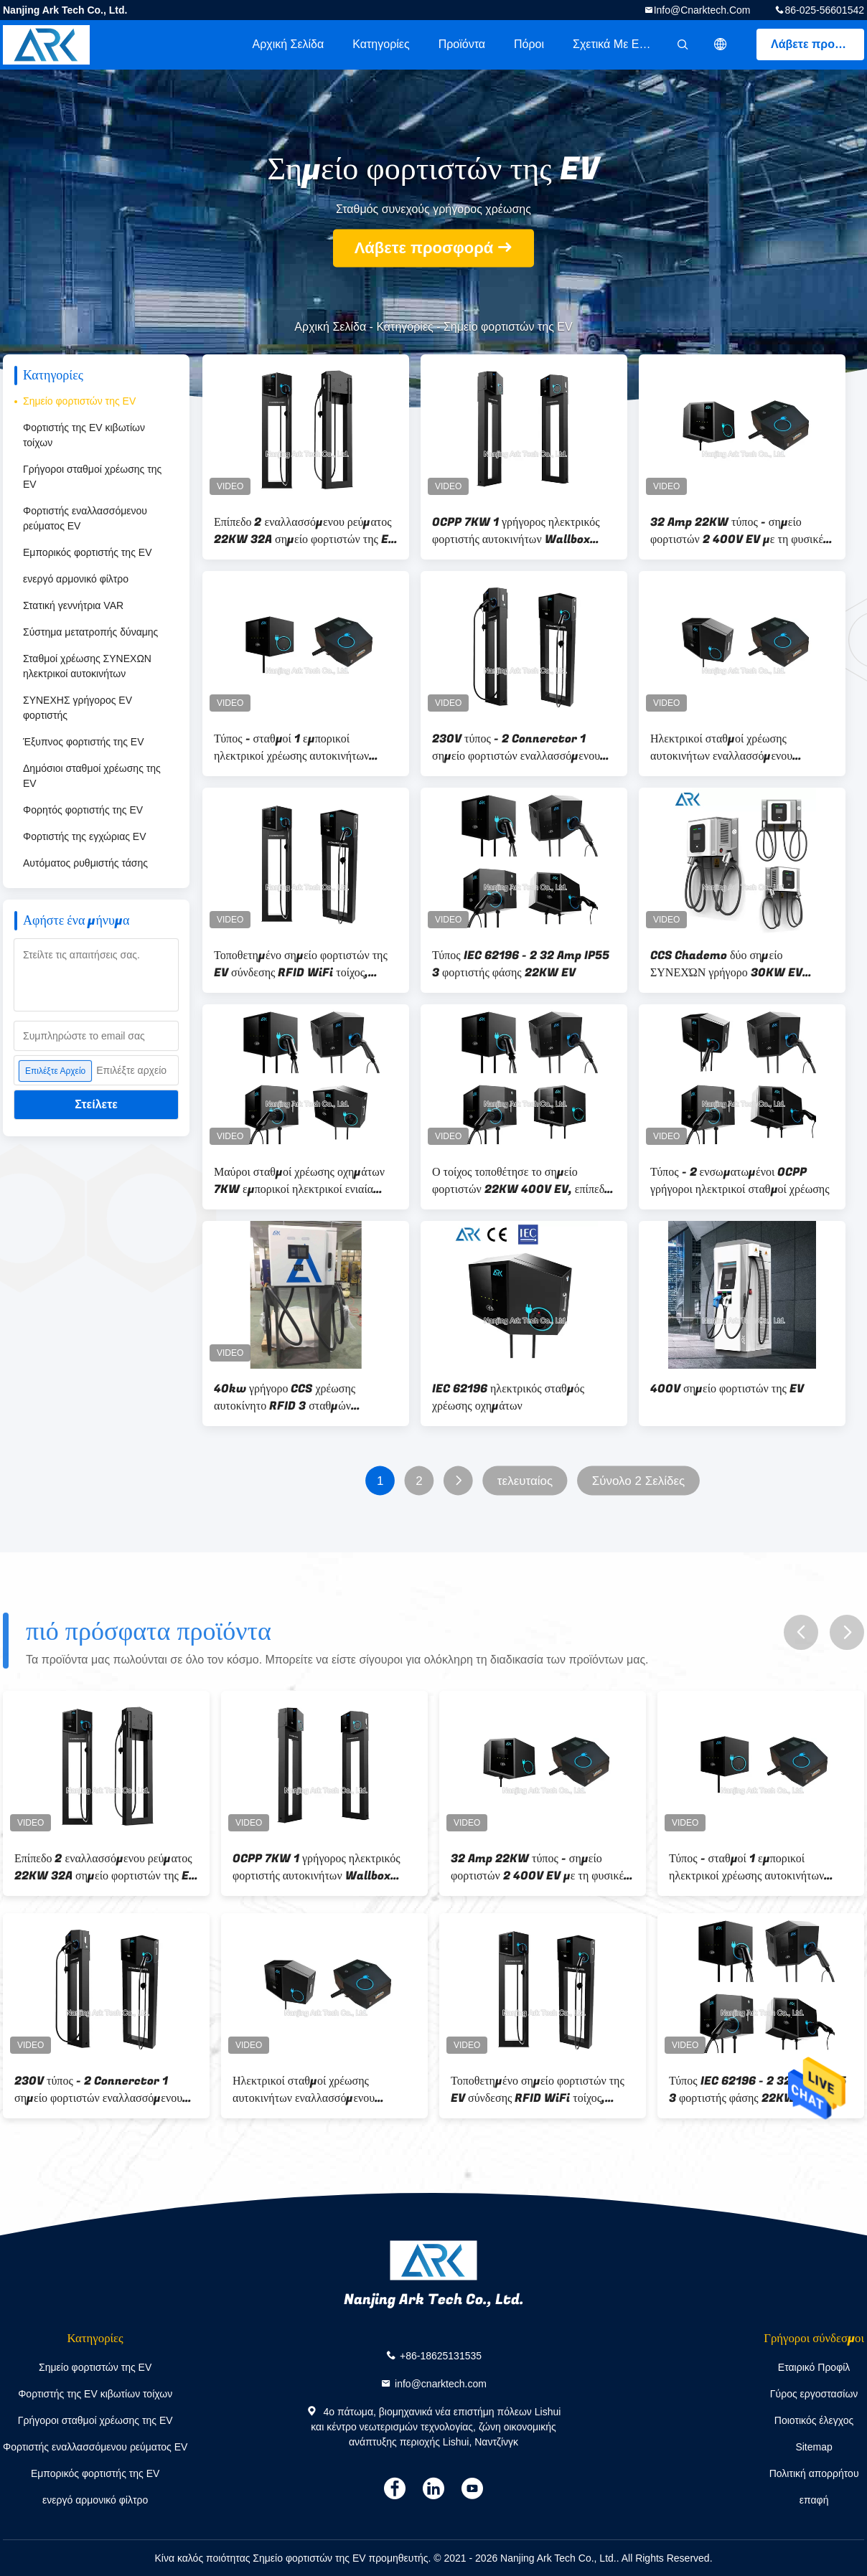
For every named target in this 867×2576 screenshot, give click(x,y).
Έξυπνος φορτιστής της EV (83, 741)
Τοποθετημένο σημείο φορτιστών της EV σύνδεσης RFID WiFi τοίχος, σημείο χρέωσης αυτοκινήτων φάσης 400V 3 (301, 964)
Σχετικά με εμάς (615, 44)
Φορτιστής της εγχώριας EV (84, 836)
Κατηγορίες (380, 44)
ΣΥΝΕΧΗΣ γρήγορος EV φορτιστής (77, 707)
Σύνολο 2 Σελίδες (638, 1481)
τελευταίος (525, 1481)
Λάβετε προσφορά (817, 44)
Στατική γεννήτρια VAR (73, 605)
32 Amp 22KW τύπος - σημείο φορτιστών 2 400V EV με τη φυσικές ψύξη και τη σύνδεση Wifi (739, 531)
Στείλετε (96, 1104)
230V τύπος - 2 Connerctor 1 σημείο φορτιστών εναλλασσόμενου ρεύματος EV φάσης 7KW (516, 747)
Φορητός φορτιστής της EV (83, 810)
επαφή (814, 2500)
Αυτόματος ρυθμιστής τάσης (85, 863)
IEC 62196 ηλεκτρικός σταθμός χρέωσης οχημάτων (508, 1397)
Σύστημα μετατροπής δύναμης (90, 632)
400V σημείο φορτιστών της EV (727, 1388)
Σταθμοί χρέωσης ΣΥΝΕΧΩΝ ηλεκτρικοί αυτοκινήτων (87, 666)
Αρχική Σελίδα (288, 44)
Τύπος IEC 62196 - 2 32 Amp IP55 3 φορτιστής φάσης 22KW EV (520, 964)
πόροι (529, 44)
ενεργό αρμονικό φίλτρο (75, 579)
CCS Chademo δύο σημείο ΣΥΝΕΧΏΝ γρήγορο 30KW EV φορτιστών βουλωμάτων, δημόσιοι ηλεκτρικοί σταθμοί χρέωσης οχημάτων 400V (731, 964)
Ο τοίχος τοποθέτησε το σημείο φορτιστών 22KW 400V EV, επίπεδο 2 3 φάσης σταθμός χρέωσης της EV (521, 1181)
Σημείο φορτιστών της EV (79, 401)
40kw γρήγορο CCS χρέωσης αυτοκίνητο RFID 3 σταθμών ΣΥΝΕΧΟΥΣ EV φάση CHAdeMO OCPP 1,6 (295, 1397)
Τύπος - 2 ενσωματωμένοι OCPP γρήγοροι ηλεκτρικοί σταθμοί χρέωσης (740, 1181)
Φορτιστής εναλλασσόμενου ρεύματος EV (85, 518)
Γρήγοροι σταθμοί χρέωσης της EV (92, 476)
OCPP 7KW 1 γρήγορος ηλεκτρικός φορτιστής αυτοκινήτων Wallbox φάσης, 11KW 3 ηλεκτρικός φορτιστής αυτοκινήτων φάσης (522, 531)
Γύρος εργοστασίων (814, 2394)
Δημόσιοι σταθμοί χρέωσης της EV (92, 776)
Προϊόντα (462, 44)
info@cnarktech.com (702, 10)
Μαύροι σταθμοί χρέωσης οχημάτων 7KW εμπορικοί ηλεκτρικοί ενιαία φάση (299, 1181)
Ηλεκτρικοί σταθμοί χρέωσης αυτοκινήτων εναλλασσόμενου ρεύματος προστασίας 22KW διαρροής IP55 (741, 747)
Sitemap (813, 2447)
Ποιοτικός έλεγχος (813, 2420)
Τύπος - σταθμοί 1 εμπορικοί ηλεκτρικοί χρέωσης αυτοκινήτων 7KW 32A (291, 747)
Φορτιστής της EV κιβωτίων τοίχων (84, 435)
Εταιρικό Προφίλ (814, 2367)
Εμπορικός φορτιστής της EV (87, 552)
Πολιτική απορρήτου (814, 2473)
